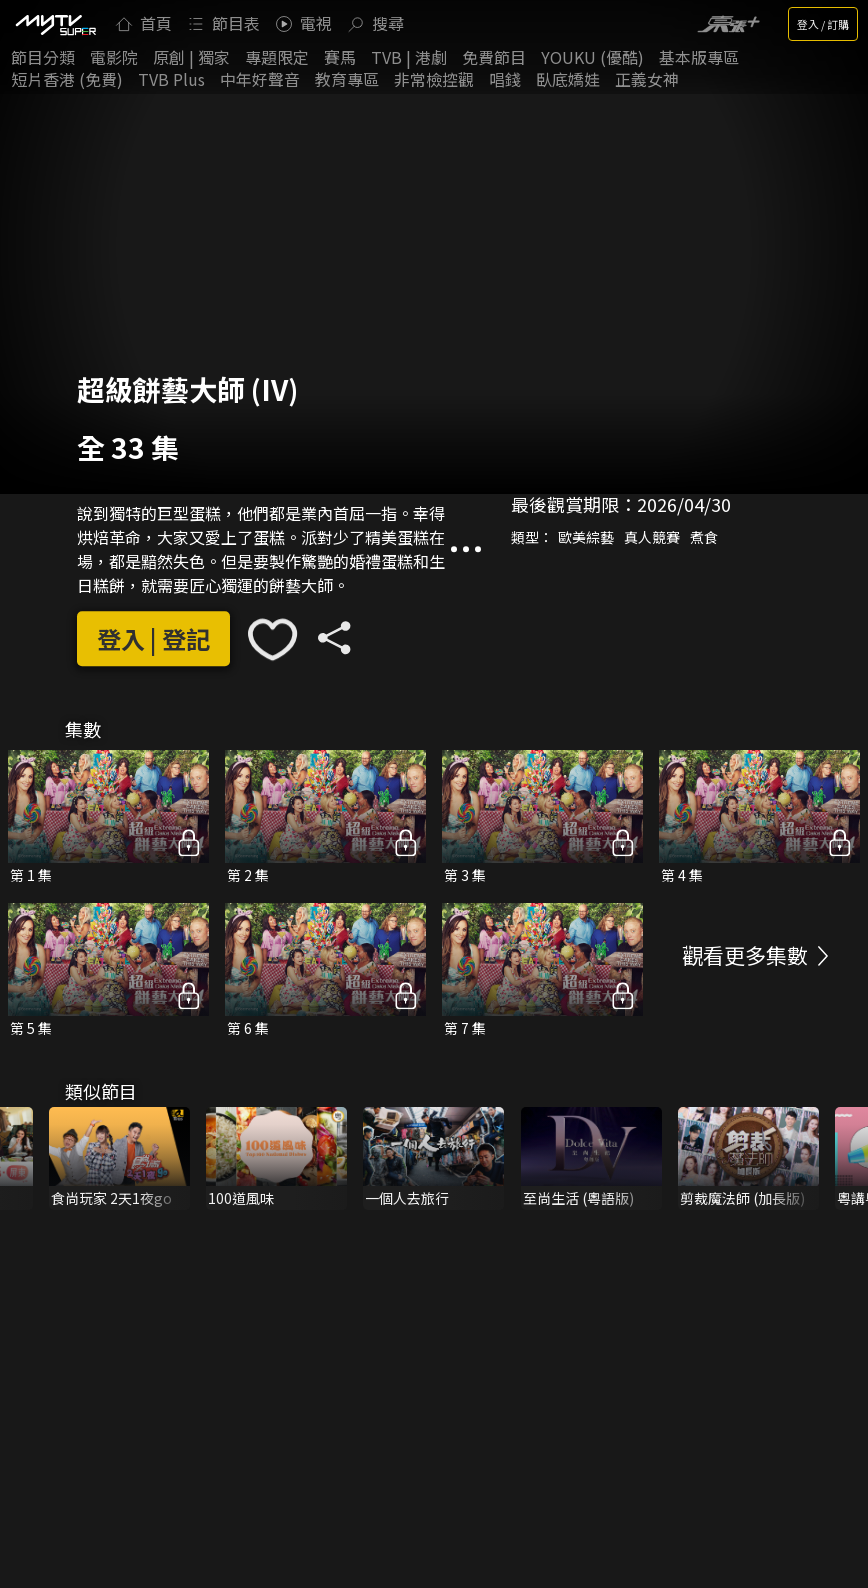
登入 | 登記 (153, 638)
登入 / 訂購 (823, 24)
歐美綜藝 (586, 537)
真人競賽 (652, 537)
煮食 (704, 537)
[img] (55, 24)
